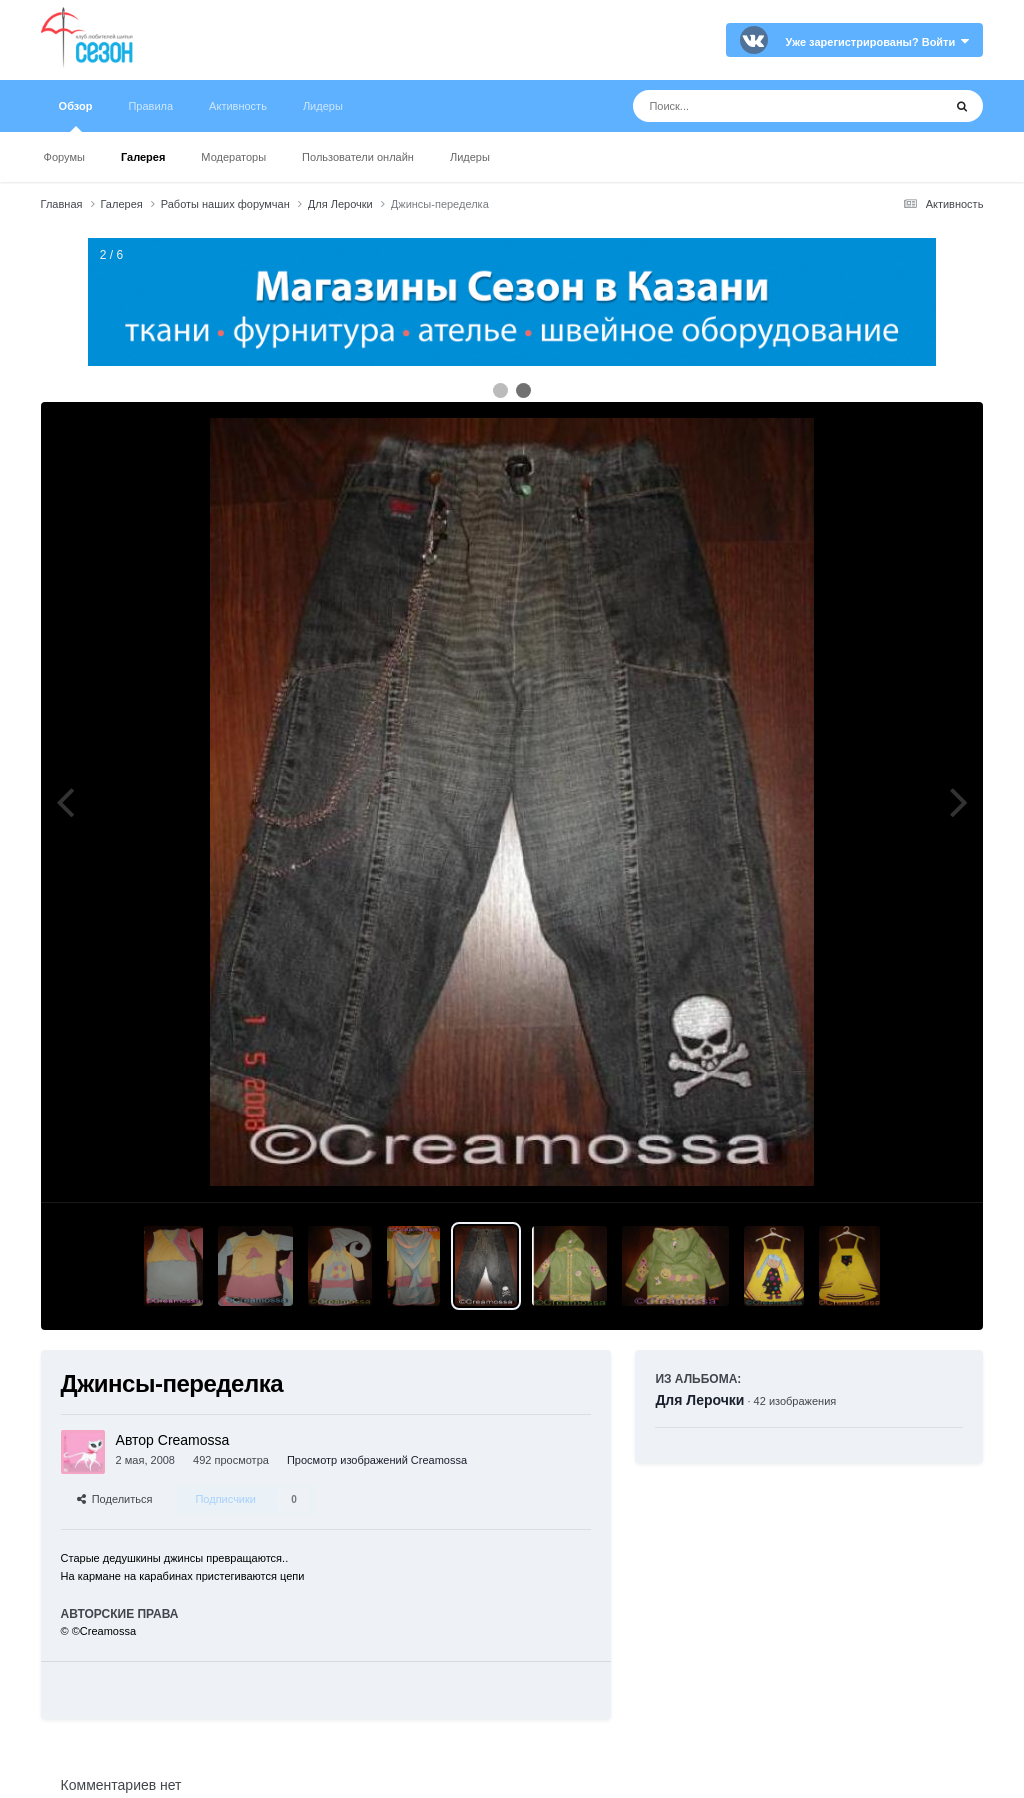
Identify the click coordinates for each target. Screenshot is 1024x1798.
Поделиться (115, 1499)
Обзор (76, 116)
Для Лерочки (699, 1400)
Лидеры (470, 157)
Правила (150, 106)
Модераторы (233, 157)
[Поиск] (750, 106)
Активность (238, 106)
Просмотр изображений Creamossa (377, 1460)
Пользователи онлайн (358, 157)
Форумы (64, 157)
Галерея (143, 157)
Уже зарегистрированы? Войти (878, 42)
